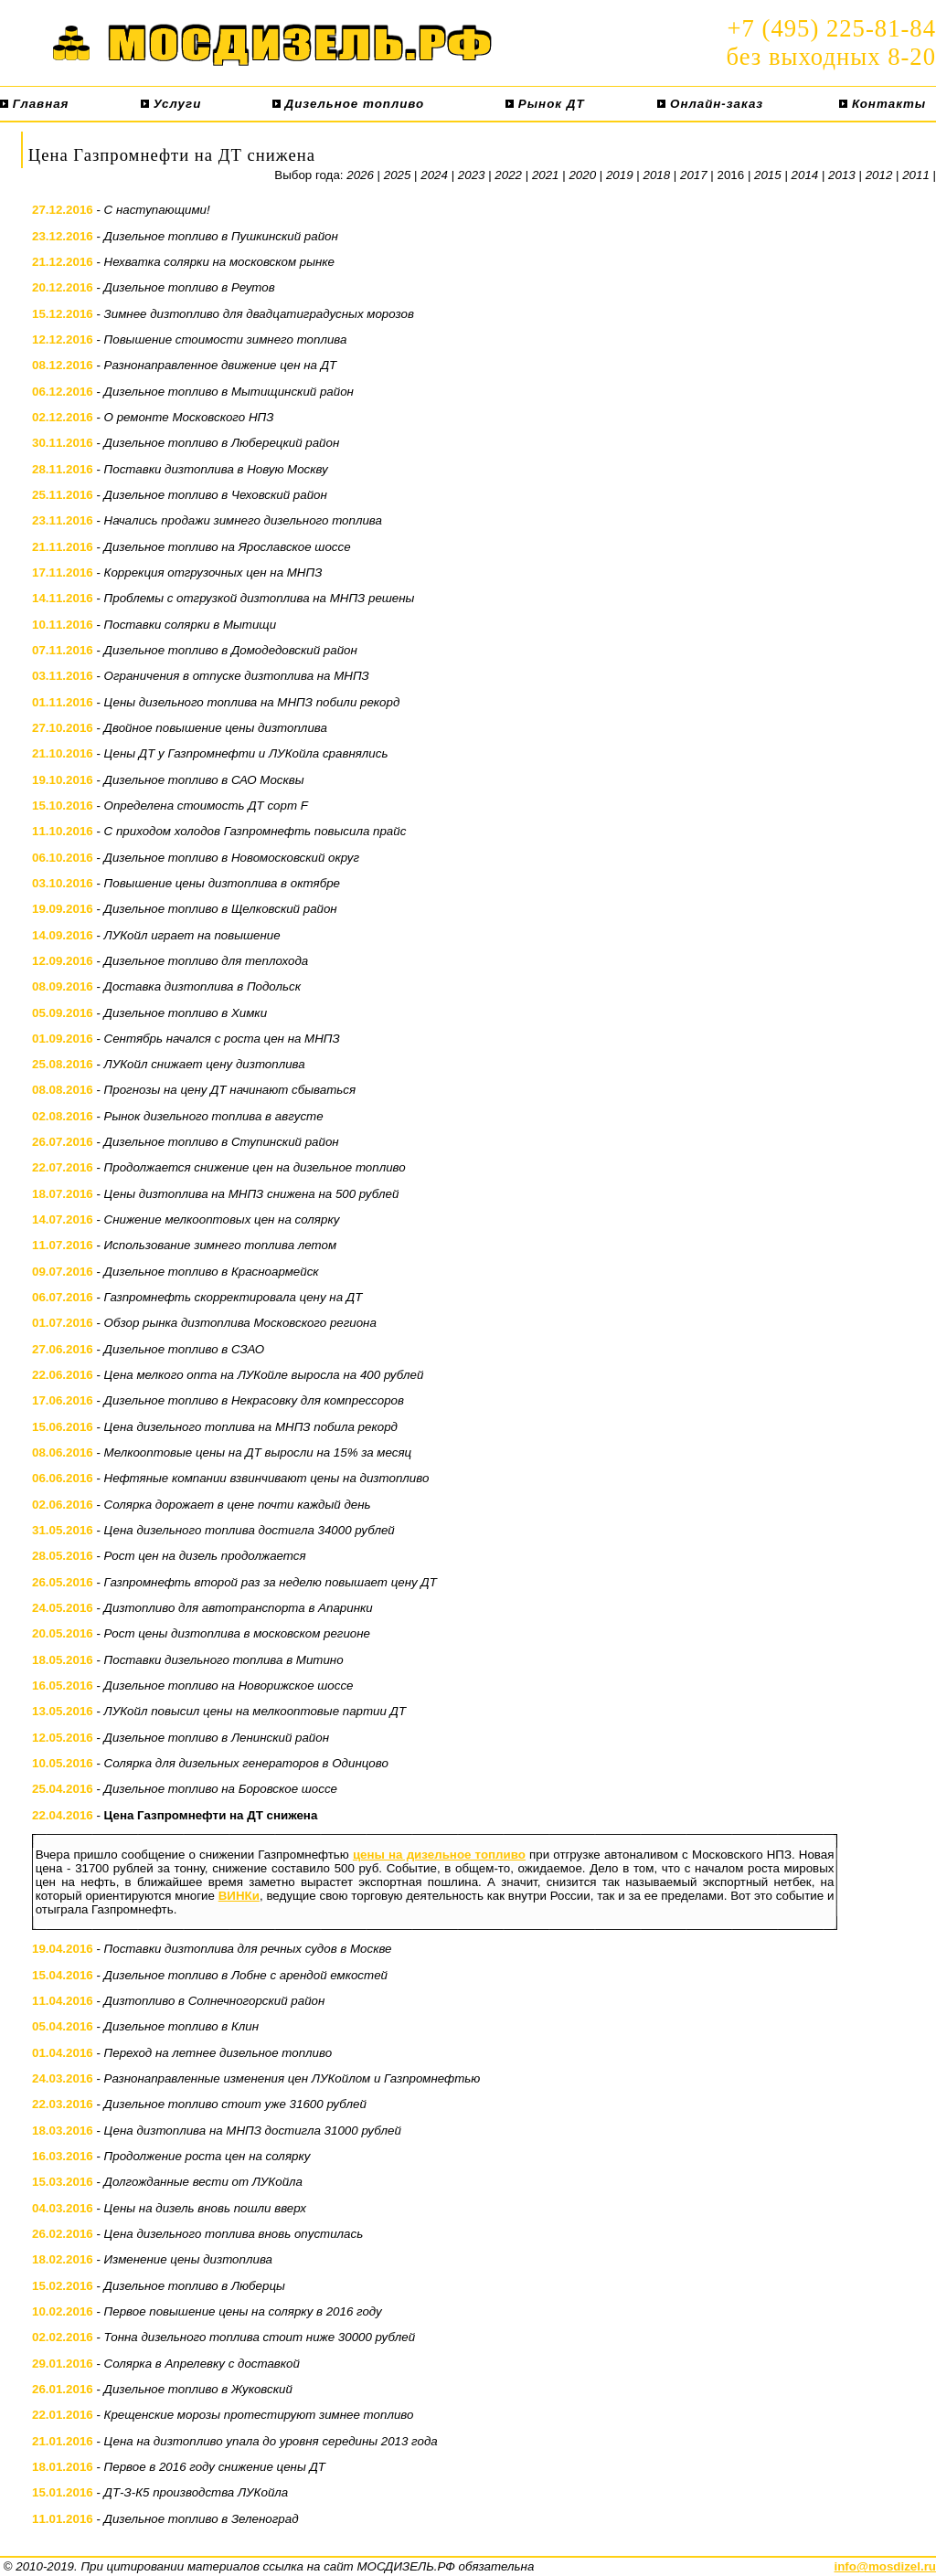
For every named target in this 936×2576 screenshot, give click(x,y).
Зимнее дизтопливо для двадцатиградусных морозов (259, 314)
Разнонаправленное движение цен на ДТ (220, 365)
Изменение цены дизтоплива (188, 2259)
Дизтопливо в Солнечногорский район (214, 2001)
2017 (693, 175)
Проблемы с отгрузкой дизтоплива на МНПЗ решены (259, 598)
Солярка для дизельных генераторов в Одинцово (246, 1763)
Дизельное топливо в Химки (186, 1013)
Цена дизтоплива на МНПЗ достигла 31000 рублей (252, 2130)
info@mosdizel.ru (885, 2566)
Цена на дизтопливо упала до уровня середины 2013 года (271, 2441)
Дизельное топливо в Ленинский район (216, 1737)
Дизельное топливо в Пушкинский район (221, 236)
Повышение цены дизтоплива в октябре (222, 883)
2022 (508, 175)
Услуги (171, 104)
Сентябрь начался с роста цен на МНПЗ (222, 1038)
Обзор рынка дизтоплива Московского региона (240, 1323)
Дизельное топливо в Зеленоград (201, 2519)
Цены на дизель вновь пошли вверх (205, 2208)
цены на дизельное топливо (439, 1854)
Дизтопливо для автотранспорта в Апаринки (238, 1608)
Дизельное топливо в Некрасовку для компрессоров (254, 1400)
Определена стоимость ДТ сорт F (206, 805)
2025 (397, 175)
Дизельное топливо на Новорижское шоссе (229, 1685)
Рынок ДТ (544, 104)
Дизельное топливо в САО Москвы (204, 780)
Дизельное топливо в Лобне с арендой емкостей (246, 1975)
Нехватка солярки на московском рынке (219, 262)
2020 (582, 175)
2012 (879, 175)
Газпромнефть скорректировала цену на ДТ (233, 1297)
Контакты (882, 104)
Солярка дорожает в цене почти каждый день (237, 1504)
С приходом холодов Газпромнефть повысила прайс (255, 831)
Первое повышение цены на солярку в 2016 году (243, 2311)
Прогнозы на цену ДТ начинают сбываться (230, 1090)
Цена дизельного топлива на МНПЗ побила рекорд (251, 1427)
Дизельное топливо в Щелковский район (220, 909)
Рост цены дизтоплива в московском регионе (237, 1633)
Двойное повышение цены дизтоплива (215, 728)
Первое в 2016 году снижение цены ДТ (214, 2467)
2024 (434, 175)
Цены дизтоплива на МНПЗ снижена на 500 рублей (251, 1194)
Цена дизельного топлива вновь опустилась (234, 2234)
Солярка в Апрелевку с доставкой (202, 2363)
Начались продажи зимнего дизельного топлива (243, 520)
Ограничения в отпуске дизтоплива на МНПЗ (236, 676)
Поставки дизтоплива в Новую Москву (216, 469)
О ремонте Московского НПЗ (189, 417)
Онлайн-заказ (710, 104)
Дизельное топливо (348, 104)
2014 (805, 175)
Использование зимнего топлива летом (220, 1245)
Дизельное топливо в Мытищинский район (229, 391)
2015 (768, 175)
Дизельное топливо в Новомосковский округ (231, 857)
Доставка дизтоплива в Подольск (202, 986)
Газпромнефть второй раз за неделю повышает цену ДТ (270, 1582)
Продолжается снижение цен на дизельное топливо (255, 1167)
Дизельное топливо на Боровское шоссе (220, 1789)
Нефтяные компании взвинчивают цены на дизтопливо (267, 1478)
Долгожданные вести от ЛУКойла (203, 2182)
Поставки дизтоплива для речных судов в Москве (248, 1949)
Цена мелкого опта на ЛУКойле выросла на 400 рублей (264, 1375)
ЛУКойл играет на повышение (192, 935)
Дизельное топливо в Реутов (189, 287)
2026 (360, 175)
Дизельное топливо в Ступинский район (221, 1142)
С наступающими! (157, 210)
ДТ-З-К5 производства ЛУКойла (196, 2492)
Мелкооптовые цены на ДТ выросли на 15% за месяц (258, 1452)
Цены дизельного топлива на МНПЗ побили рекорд (252, 702)
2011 (916, 175)
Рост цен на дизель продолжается (205, 1556)
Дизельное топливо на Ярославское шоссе (227, 547)
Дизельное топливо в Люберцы (194, 2286)
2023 (471, 175)
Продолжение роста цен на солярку (207, 2156)
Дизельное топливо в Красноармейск (211, 1271)
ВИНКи (239, 1896)
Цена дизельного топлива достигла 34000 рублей (249, 1530)
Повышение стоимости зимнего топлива (225, 339)
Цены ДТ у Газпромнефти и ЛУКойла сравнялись (246, 753)
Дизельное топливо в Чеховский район (215, 495)
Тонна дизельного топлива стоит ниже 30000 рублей (260, 2337)
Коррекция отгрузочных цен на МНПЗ (213, 572)
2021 (545, 175)
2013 (842, 175)
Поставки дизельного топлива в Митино (224, 1660)
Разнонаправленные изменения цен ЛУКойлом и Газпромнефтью (292, 2078)
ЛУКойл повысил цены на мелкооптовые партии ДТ (255, 1711)
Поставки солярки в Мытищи (190, 624)
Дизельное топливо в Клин (181, 2026)
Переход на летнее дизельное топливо (218, 2053)
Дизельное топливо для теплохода (206, 961)
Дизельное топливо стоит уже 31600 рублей (235, 2104)
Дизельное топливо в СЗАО (184, 1349)
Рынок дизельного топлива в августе (214, 1116)
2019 (619, 175)
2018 (656, 175)
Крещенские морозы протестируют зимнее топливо (259, 2415)
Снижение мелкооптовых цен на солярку (222, 1219)
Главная (34, 104)
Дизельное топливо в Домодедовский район (230, 650)
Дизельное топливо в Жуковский (198, 2389)
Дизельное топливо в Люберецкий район (222, 443)
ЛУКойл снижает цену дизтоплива (204, 1064)
